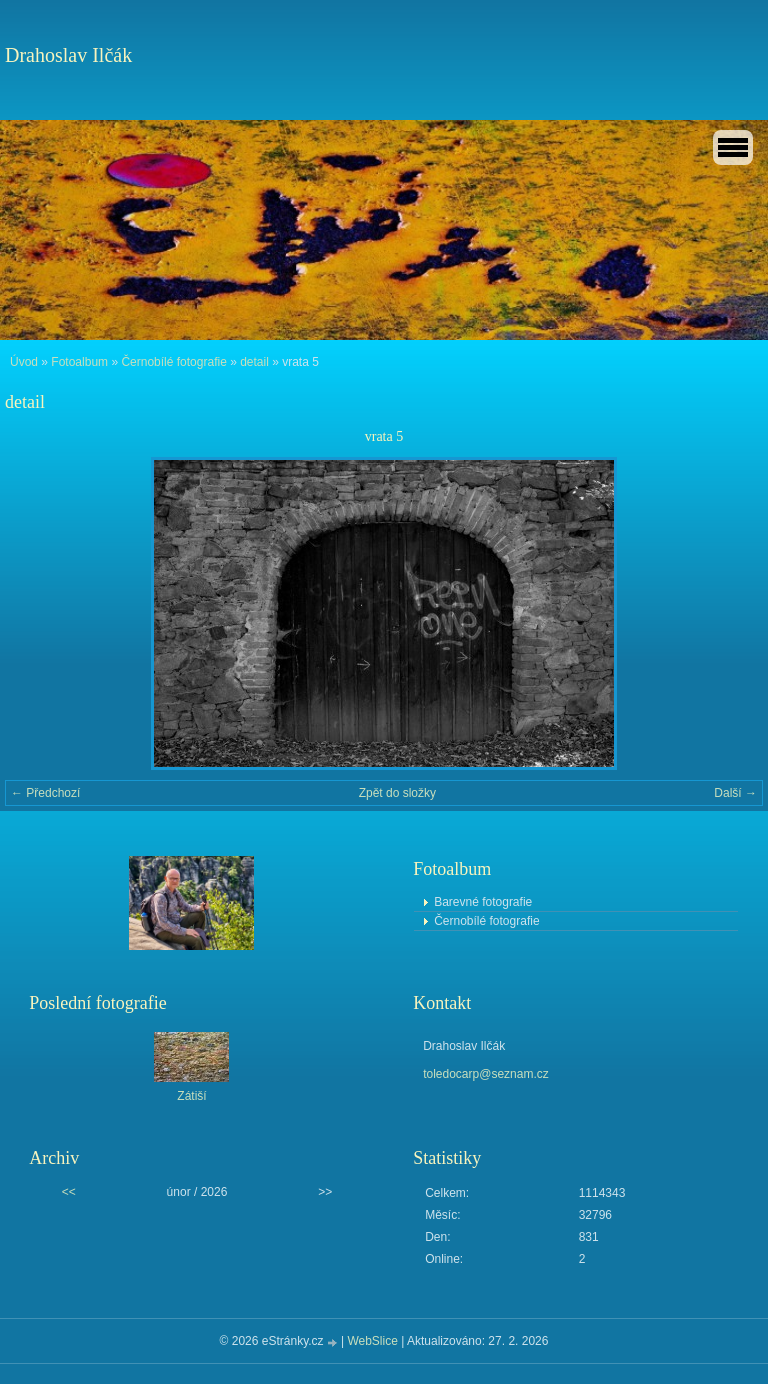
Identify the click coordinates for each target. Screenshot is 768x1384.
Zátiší (191, 1096)
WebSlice (372, 1341)
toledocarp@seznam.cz (486, 1074)
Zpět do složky (397, 793)
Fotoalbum (79, 362)
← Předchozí (45, 793)
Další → (735, 793)
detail (254, 362)
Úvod (24, 362)
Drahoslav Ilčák (68, 55)
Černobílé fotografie (173, 362)
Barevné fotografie (483, 902)
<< (69, 1192)
